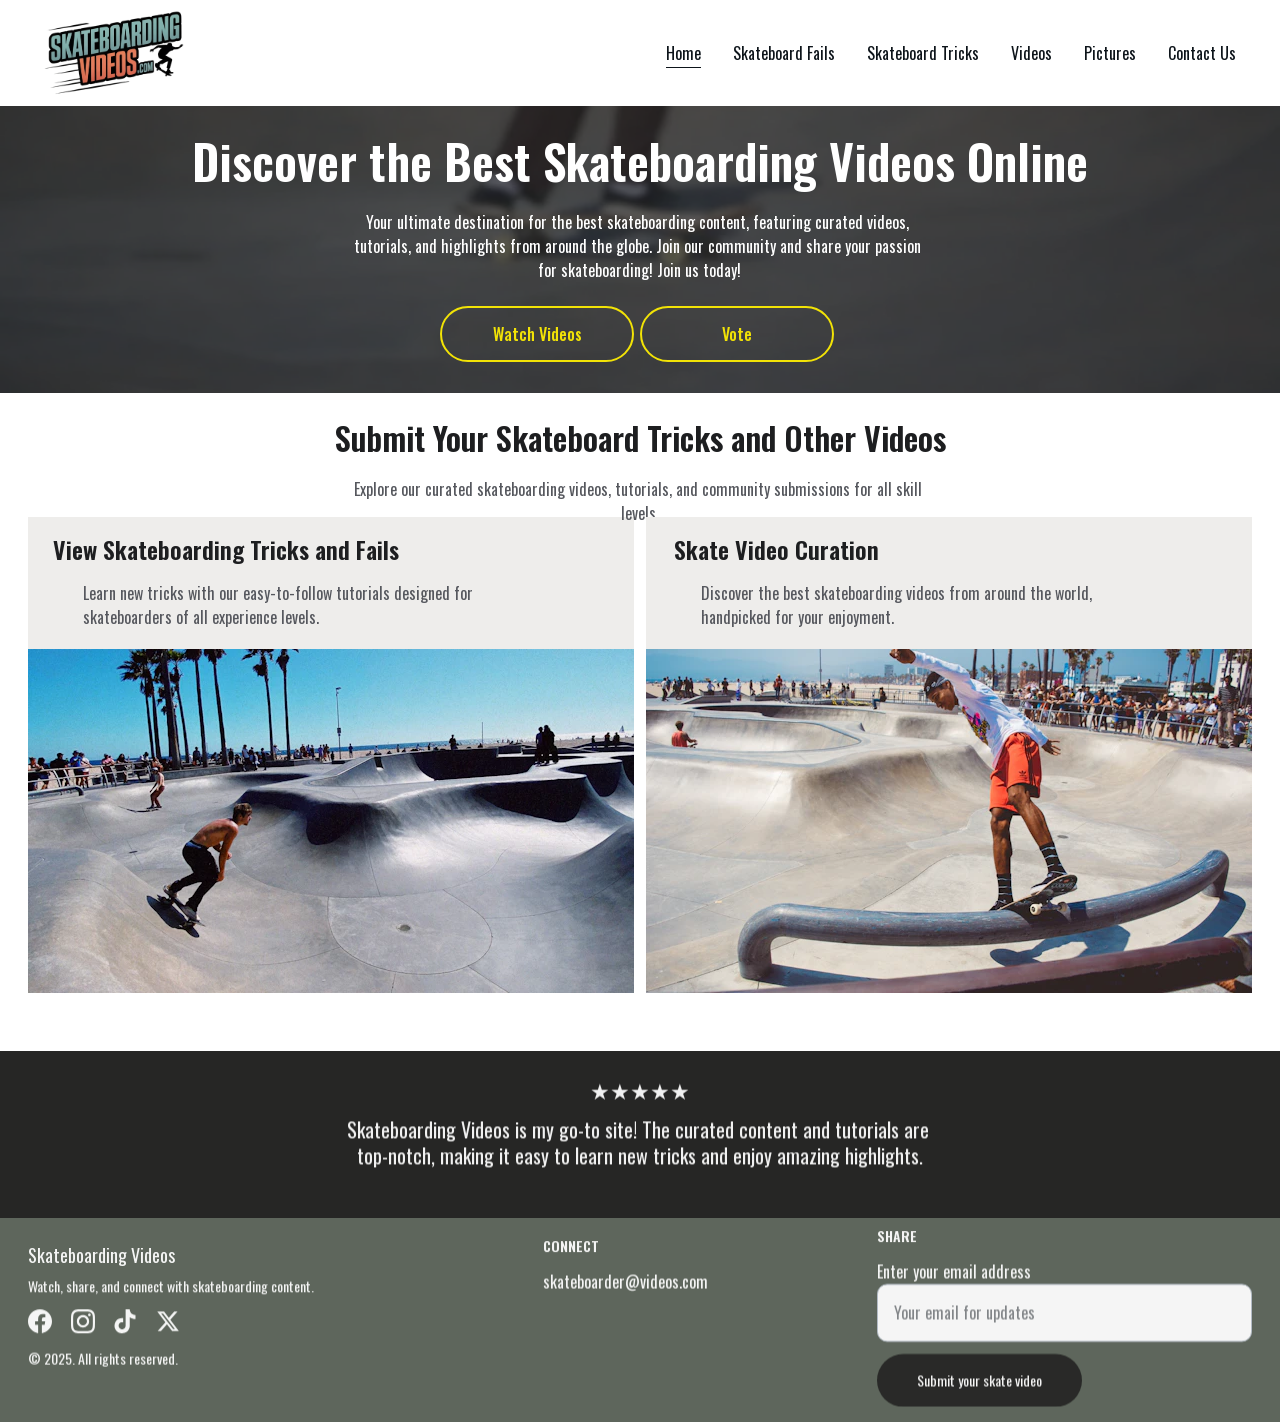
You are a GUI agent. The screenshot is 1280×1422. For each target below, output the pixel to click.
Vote (737, 334)
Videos (1031, 53)
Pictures (1110, 53)
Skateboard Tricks (923, 53)
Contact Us (1202, 53)
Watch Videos (537, 334)
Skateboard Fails (784, 53)
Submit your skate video (979, 1389)
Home (683, 53)
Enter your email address (954, 1281)
